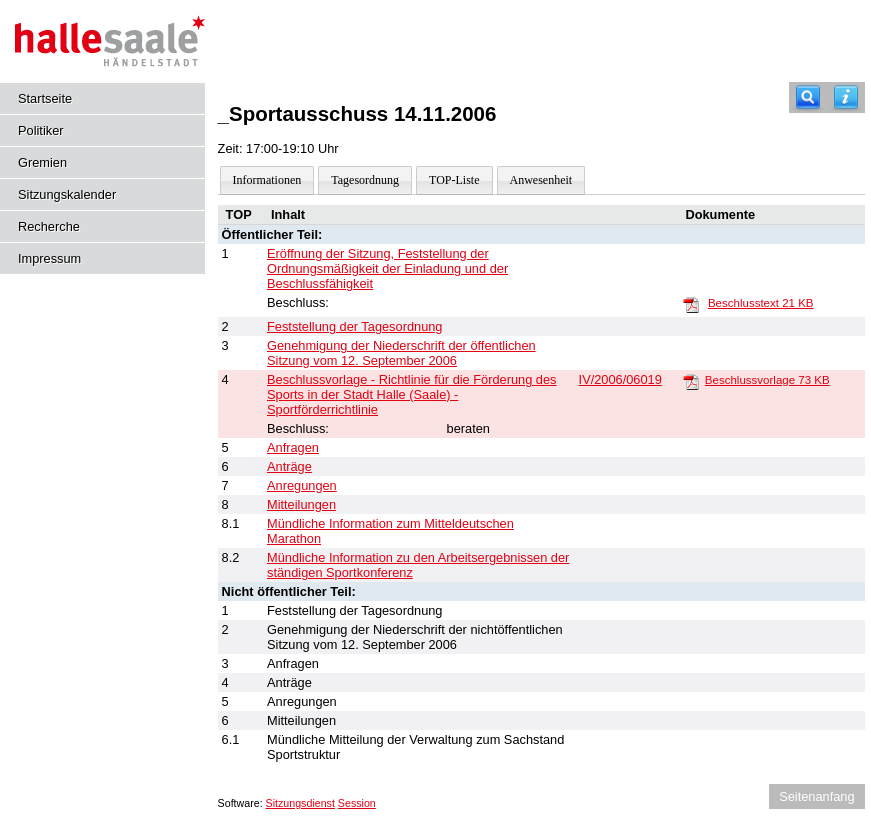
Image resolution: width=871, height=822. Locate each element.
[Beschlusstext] (691, 304)
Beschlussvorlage (767, 380)
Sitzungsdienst (300, 803)
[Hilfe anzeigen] (846, 97)
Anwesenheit (541, 180)
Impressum (49, 258)
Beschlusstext (761, 303)
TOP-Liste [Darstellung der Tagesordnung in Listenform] (454, 180)
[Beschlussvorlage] (691, 381)
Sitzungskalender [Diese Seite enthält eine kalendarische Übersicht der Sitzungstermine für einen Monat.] (67, 194)
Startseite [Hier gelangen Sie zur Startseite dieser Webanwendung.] (45, 98)
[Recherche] (808, 97)
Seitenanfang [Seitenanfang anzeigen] (816, 796)
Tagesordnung (365, 180)
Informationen (267, 180)
